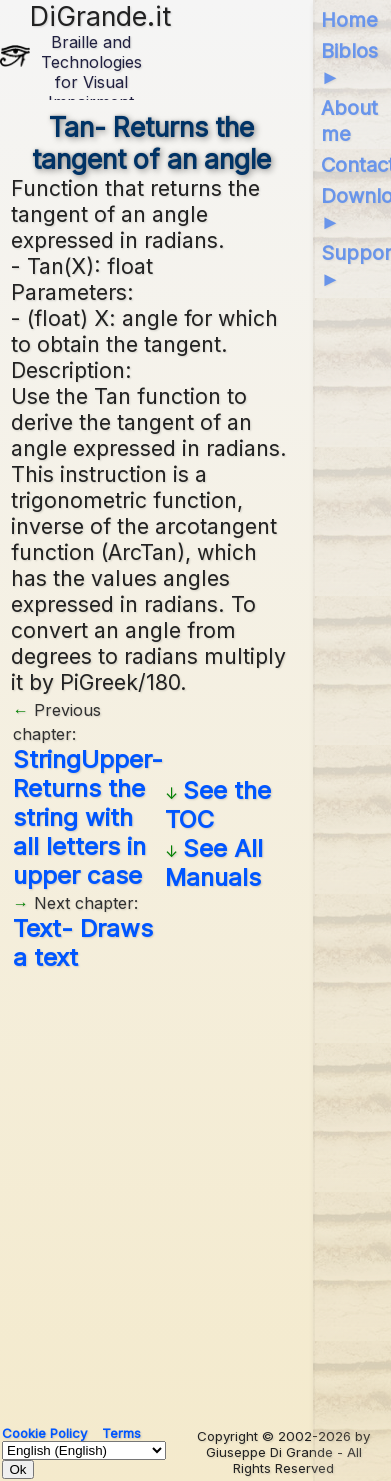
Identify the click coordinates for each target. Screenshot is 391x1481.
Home (349, 20)
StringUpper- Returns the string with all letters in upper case (88, 817)
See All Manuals (214, 863)
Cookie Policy (44, 1433)
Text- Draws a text (83, 943)
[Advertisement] (195, 1190)
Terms (121, 1433)
